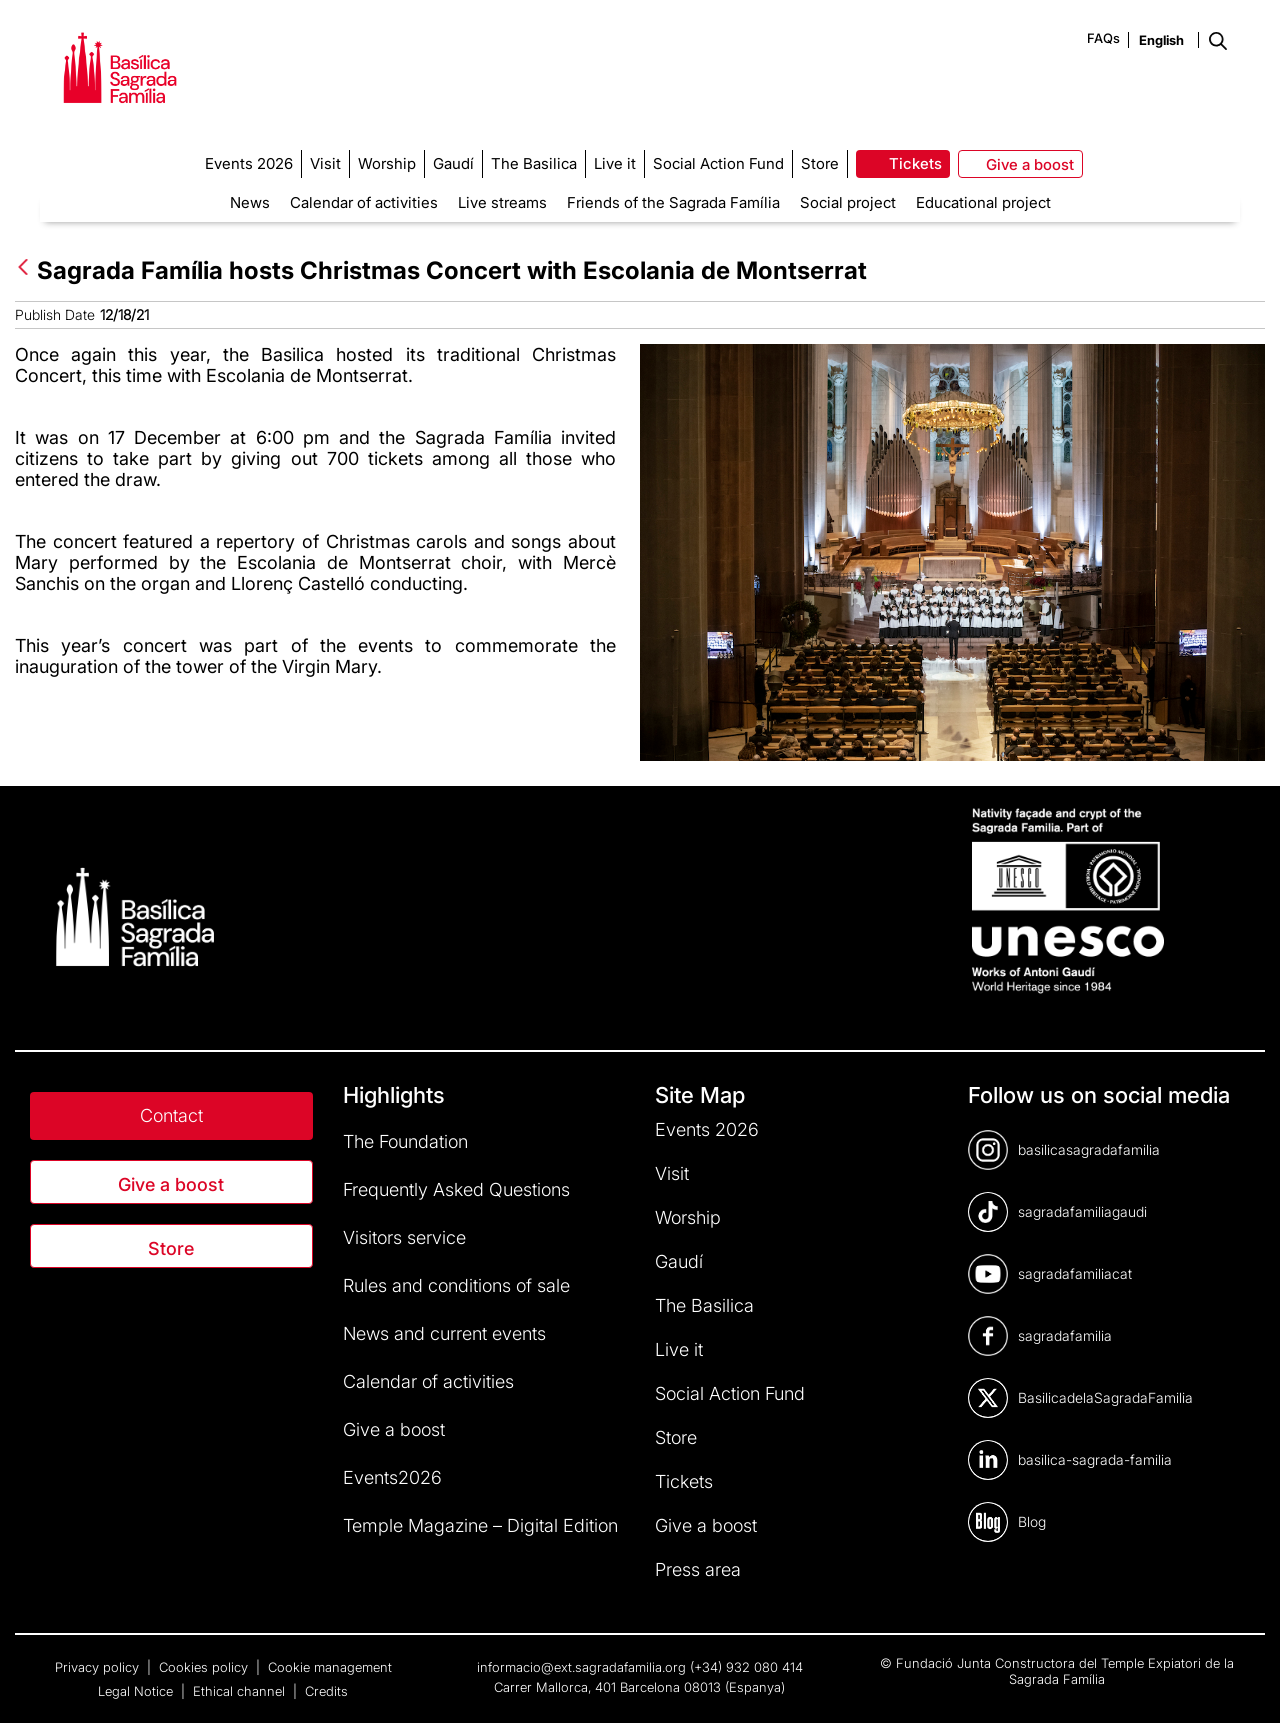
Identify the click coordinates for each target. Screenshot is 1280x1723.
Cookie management (330, 1667)
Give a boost (171, 1184)
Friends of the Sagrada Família (673, 202)
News (250, 202)
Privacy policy (99, 1667)
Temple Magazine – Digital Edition (480, 1525)
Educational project (983, 202)
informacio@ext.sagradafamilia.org (581, 1667)
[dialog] (1242, 1683)
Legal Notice (137, 1691)
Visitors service (404, 1237)
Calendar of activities (364, 202)
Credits (326, 1691)
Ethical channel (241, 1691)
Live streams (502, 202)
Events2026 (392, 1477)
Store (171, 1248)
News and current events (444, 1333)
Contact (171, 1115)
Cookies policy (205, 1667)
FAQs (1103, 38)
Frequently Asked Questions (456, 1189)
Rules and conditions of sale (456, 1285)
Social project (848, 202)
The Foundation (405, 1141)
